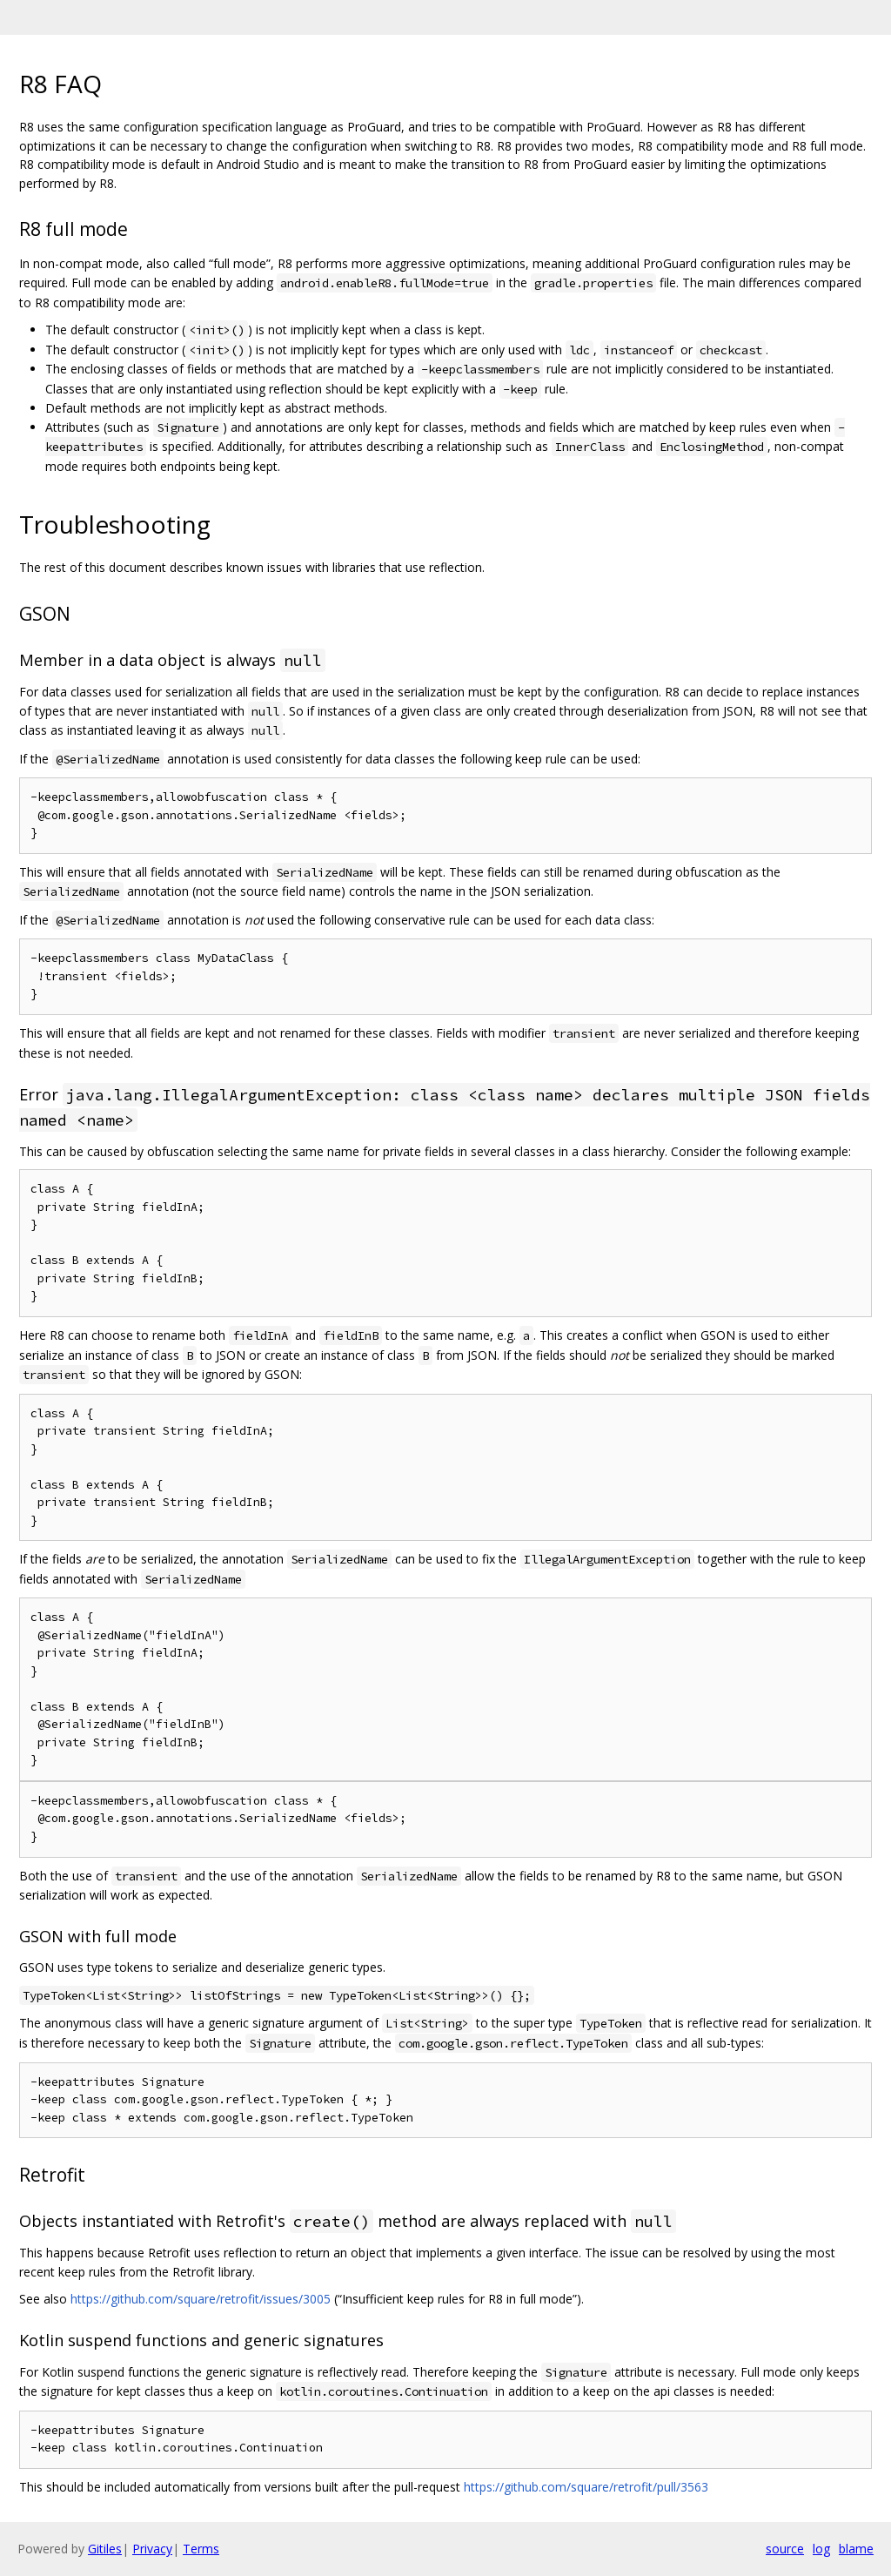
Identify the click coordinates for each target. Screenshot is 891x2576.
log (821, 2548)
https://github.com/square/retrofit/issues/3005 (200, 2298)
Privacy (152, 2548)
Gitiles (105, 2548)
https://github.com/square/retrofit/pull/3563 (586, 2486)
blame (856, 2548)
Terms (201, 2548)
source (785, 2548)
